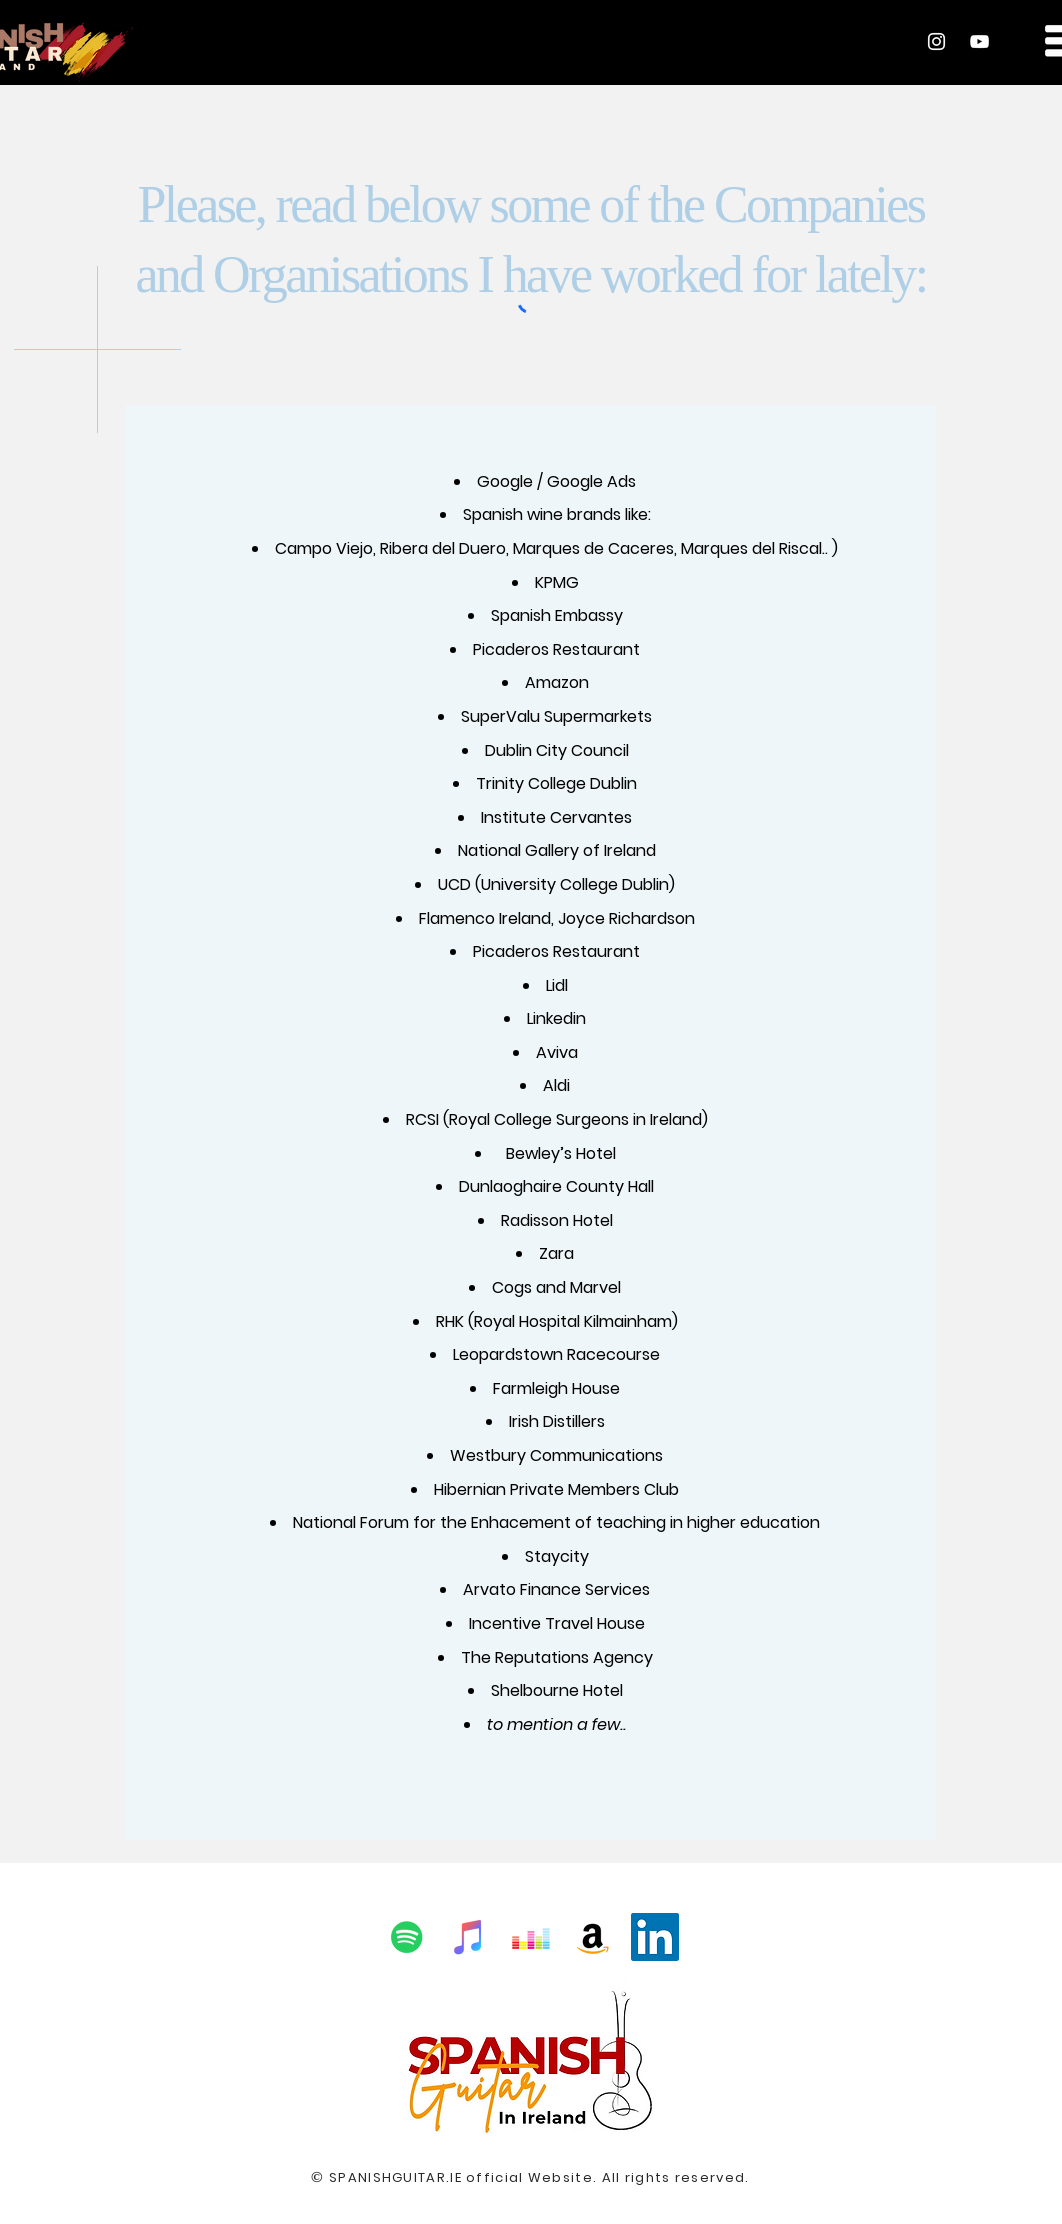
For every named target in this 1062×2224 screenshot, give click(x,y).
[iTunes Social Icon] (469, 1937)
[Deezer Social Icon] (531, 1937)
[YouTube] (979, 41)
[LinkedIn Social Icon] (655, 1937)
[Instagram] (936, 41)
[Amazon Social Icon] (593, 1937)
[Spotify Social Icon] (407, 1937)
